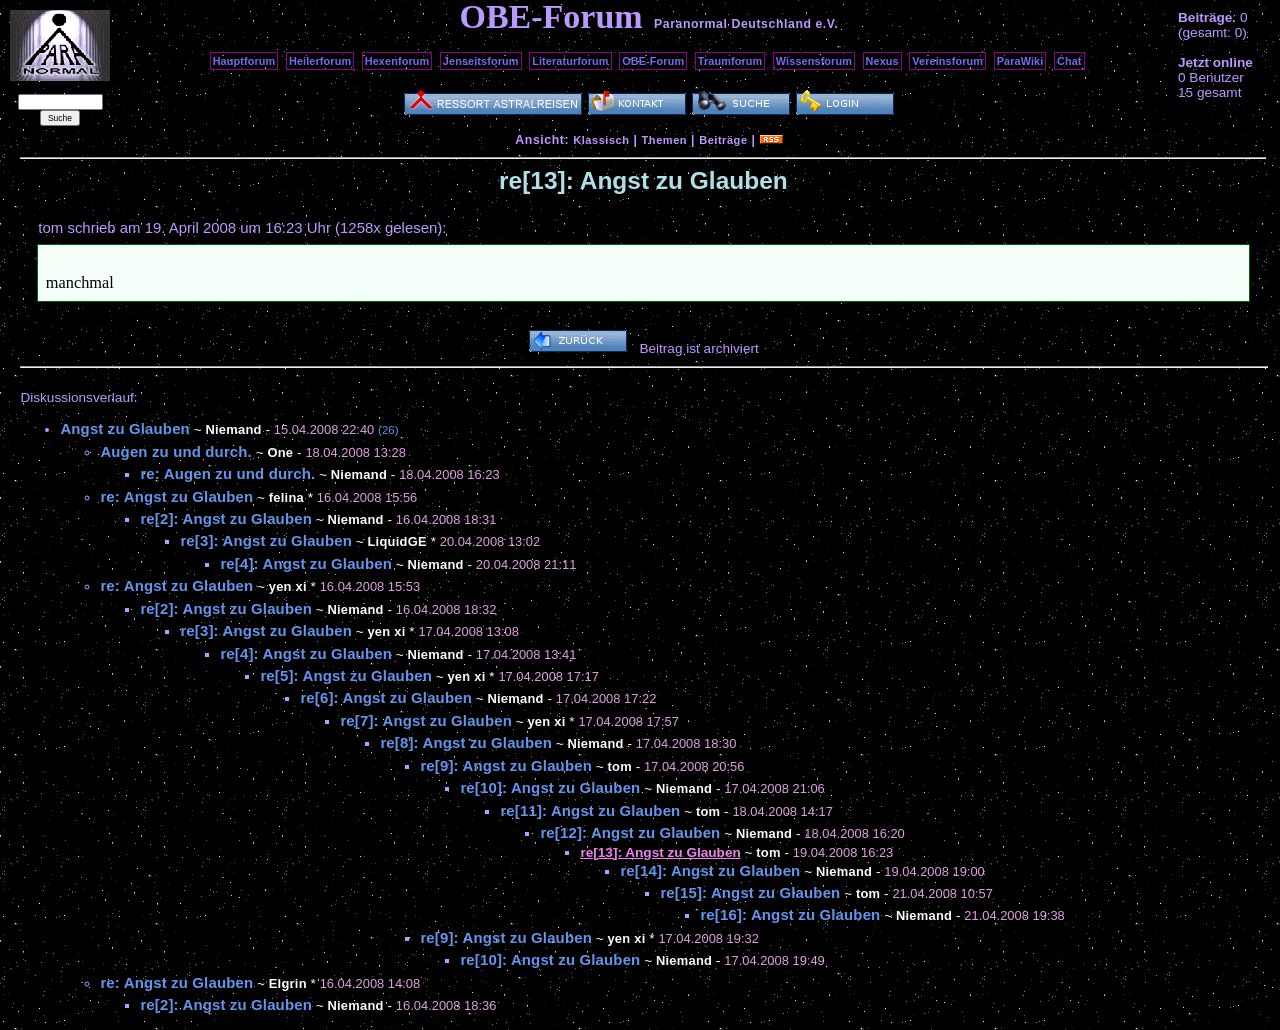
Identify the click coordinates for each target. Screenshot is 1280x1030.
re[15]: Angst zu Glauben (750, 892)
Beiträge (723, 140)
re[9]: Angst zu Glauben (506, 765)
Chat (1069, 61)
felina (286, 497)
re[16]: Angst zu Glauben (790, 914)
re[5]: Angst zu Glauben (346, 675)
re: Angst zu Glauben (176, 496)
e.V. (826, 24)
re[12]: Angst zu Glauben (630, 832)
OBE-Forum (653, 61)
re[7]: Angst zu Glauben (426, 720)
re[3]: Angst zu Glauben (266, 540)
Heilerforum (320, 61)
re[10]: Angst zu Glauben (550, 787)
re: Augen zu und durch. (227, 473)
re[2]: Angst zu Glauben (226, 518)
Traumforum (730, 61)
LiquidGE (396, 541)
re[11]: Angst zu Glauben (590, 810)
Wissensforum (814, 61)
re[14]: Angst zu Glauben (710, 870)
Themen (664, 140)
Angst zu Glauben (125, 428)
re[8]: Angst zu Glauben (466, 742)
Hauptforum (244, 61)
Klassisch (601, 140)
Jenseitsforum (481, 61)
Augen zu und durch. (176, 451)
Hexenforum (397, 61)
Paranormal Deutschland (733, 24)
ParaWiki (1020, 61)
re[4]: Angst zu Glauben (306, 563)
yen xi (288, 586)
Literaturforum (570, 61)
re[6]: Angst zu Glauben (386, 697)
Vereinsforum (947, 61)
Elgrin (288, 983)
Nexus (882, 61)
